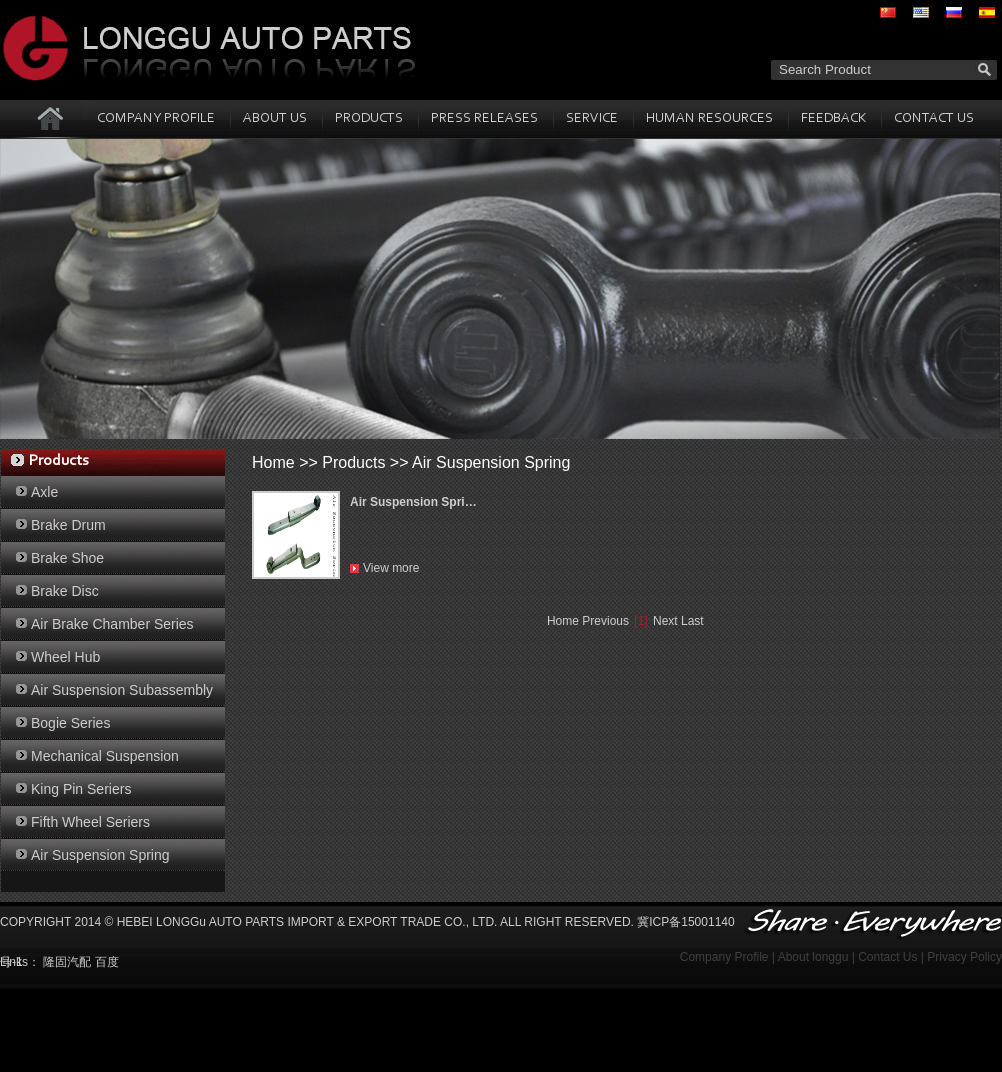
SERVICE (592, 119)
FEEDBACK (833, 119)
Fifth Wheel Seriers (90, 822)
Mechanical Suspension (105, 756)
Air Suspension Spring (100, 855)
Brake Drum (68, 525)
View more (391, 568)
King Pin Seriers (81, 789)
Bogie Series (70, 723)
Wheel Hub (65, 657)
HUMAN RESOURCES (709, 119)
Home (273, 462)
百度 (107, 962)
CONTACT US (934, 119)
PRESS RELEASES (484, 119)
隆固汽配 (67, 962)
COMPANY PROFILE (156, 119)
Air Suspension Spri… (413, 502)
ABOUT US (275, 119)
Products (353, 462)
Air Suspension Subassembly (122, 690)
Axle (44, 492)
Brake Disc (65, 591)
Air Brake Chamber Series (112, 624)
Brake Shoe (67, 558)
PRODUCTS (369, 119)
